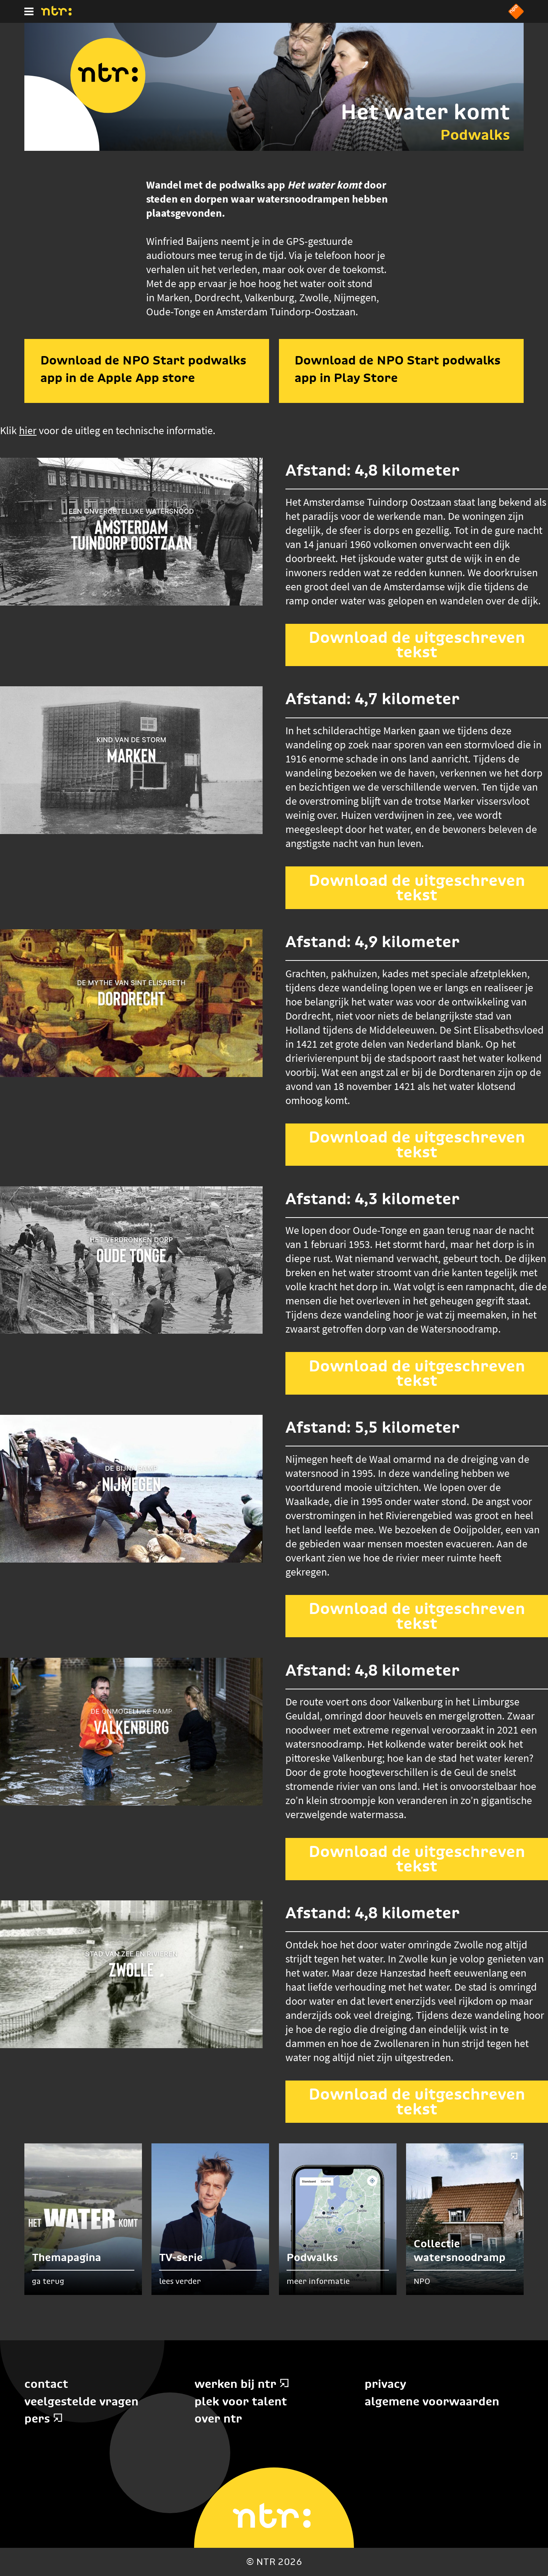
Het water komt (425, 112)
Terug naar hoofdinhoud (547, 2575)
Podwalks (475, 134)
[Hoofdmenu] (29, 11)
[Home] (56, 13)
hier (28, 430)
